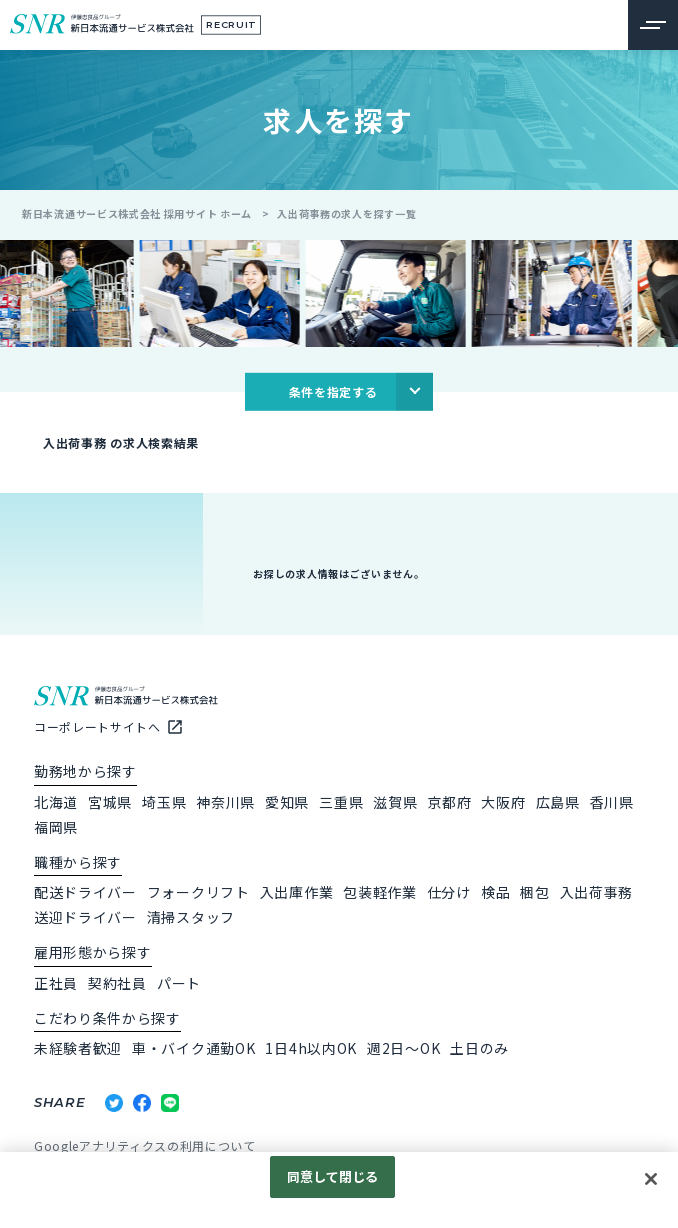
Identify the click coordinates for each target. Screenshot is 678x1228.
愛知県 (287, 802)
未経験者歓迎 (78, 1048)
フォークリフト (198, 892)
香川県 (612, 802)
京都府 (449, 802)
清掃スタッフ (191, 917)
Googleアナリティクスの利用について (145, 1145)
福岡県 (56, 827)
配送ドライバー (85, 892)
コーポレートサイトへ (97, 726)
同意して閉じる (333, 1176)
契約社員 (117, 983)
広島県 (558, 802)
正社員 (56, 983)
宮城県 (110, 802)
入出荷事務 (597, 892)
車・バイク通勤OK (193, 1048)
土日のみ (479, 1048)
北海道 (56, 802)
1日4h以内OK (311, 1048)
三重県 (341, 802)
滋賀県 (395, 802)
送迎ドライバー (85, 917)
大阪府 (503, 802)
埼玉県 (164, 802)
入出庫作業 (297, 892)
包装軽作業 (380, 892)
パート (179, 983)
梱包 (534, 892)
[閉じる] (651, 1179)
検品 (495, 892)
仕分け (449, 892)
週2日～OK (403, 1048)
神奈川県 (225, 802)
